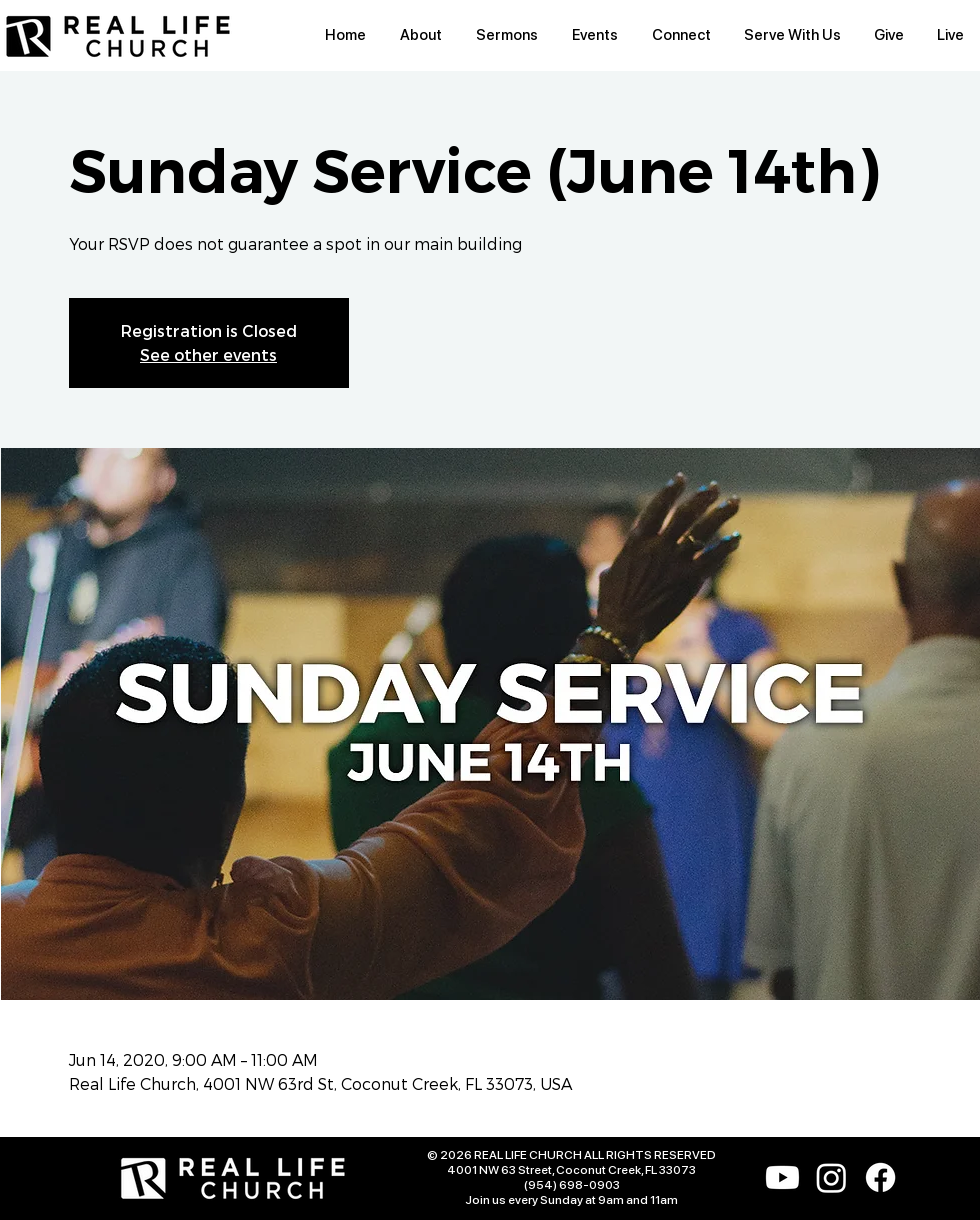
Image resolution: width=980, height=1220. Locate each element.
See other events (208, 354)
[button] (421, 35)
